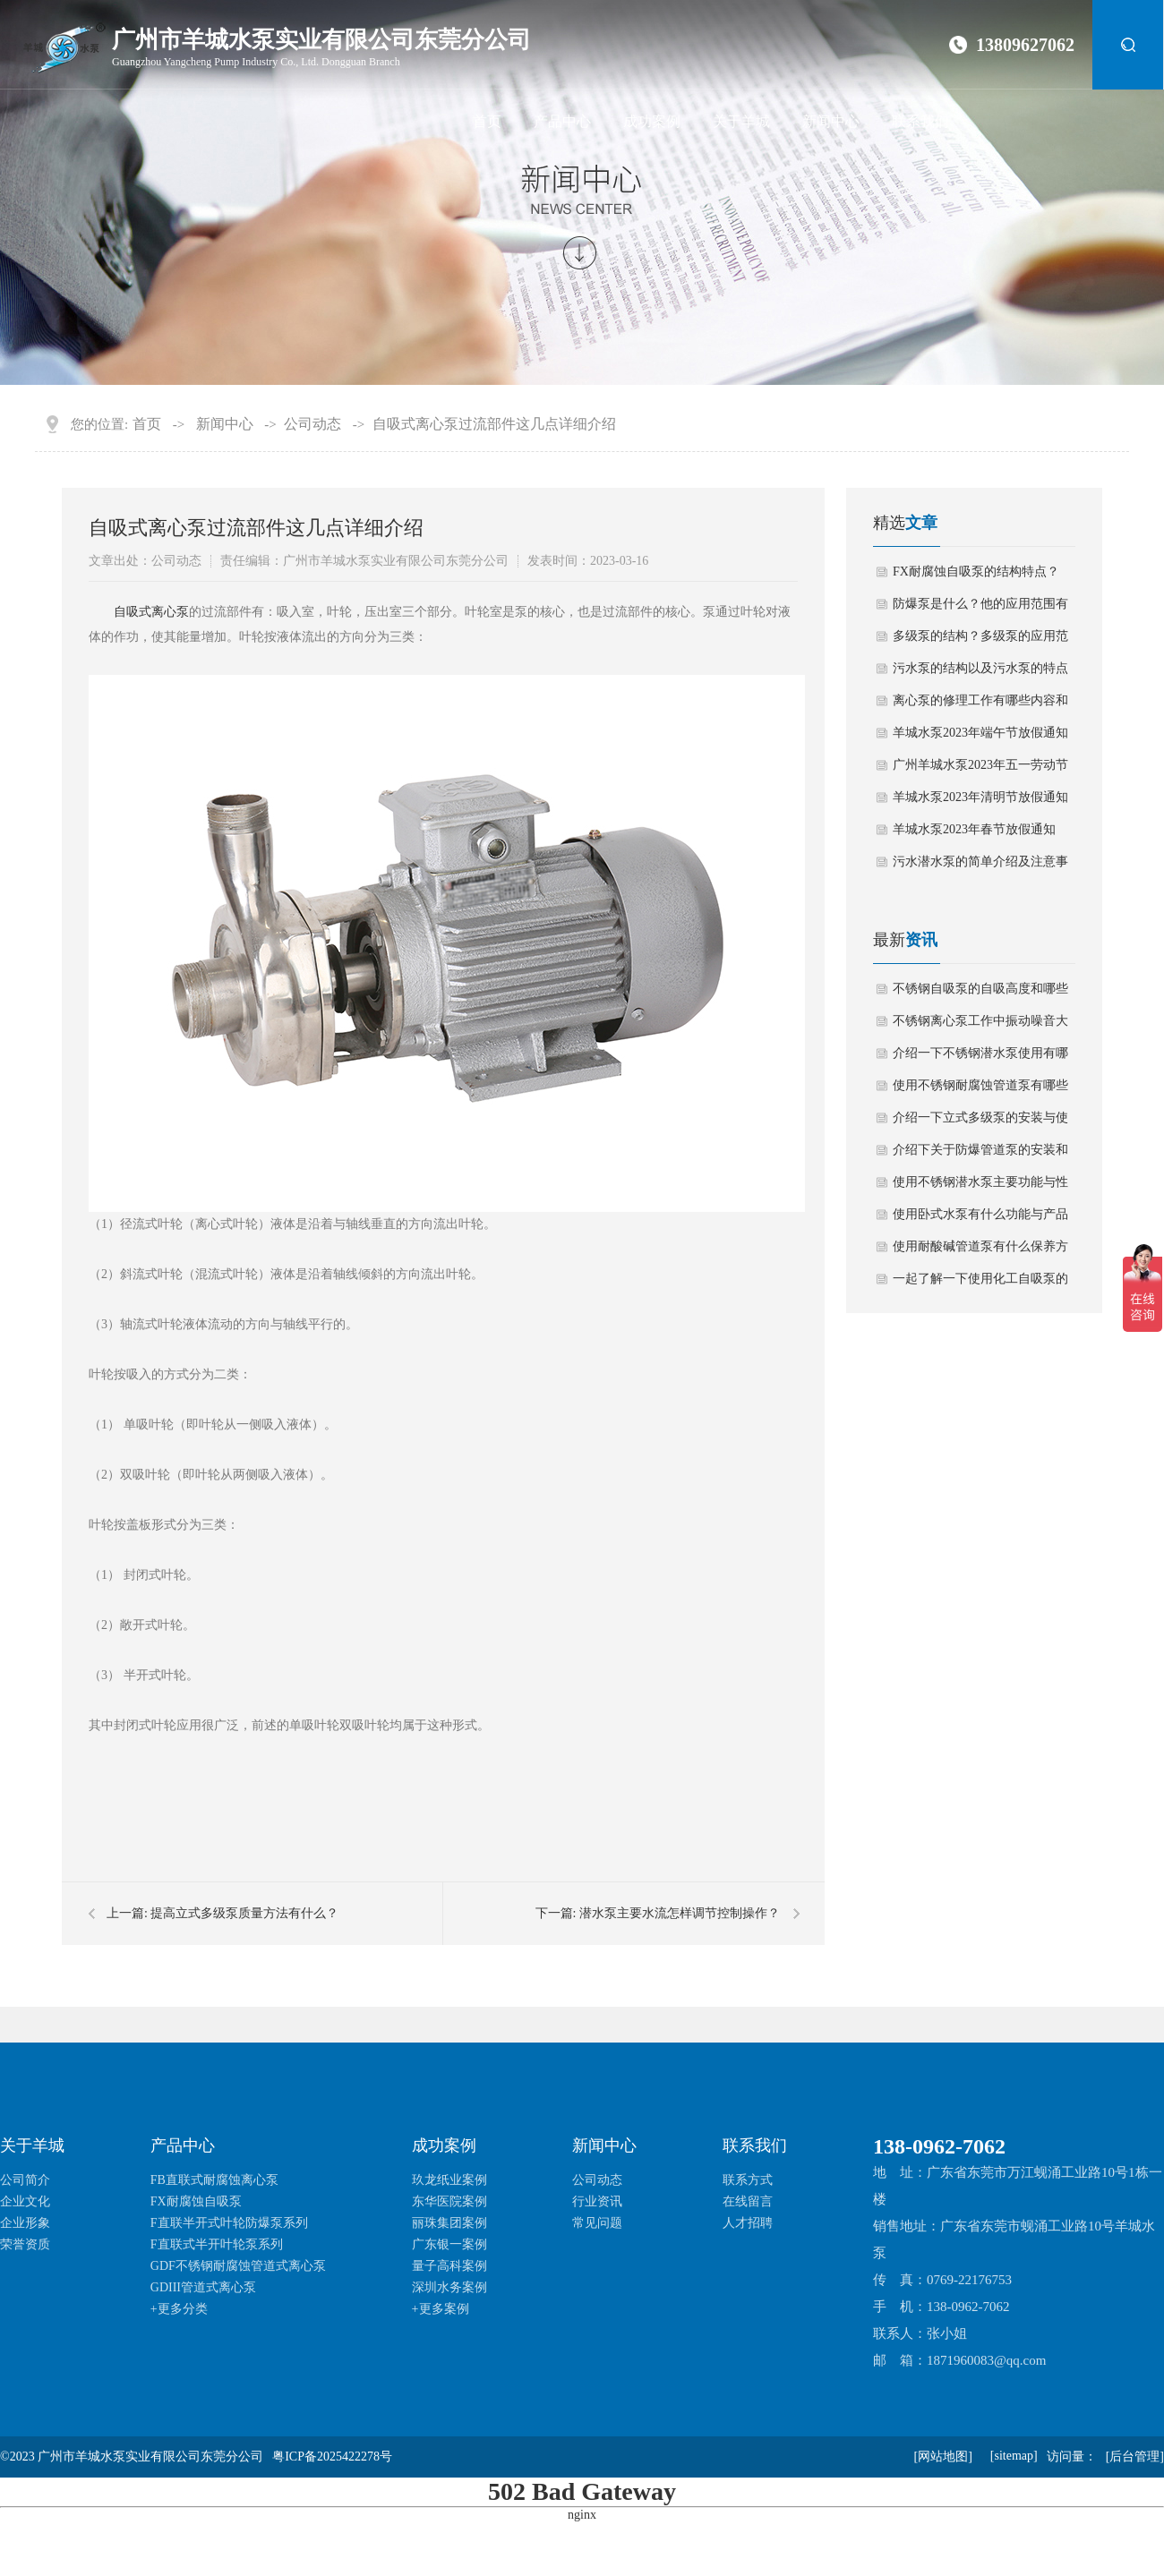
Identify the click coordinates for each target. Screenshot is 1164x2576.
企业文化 (25, 2201)
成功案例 (651, 121)
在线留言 (748, 2201)
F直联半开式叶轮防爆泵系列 (229, 2223)
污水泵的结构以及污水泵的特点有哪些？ (980, 673)
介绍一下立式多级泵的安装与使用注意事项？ (980, 1122)
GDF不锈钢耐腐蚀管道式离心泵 (238, 2266)
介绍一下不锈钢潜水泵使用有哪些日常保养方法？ (980, 1058)
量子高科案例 (449, 2266)
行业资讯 (597, 2201)
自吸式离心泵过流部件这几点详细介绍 (494, 423)
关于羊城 (741, 121)
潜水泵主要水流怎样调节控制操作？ (679, 1913)
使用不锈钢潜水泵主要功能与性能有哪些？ (980, 1186)
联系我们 (920, 121)
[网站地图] (942, 2456)
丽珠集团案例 (449, 2223)
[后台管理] (1135, 2456)
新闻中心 (831, 121)
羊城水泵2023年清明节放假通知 (980, 797)
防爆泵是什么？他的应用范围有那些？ (980, 608)
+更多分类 (179, 2309)
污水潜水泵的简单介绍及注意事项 (980, 866)
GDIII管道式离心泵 (203, 2287)
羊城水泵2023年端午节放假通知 (980, 732)
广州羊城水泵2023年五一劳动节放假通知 (980, 769)
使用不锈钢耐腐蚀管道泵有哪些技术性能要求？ (980, 1090)
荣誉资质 (25, 2244)
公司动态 (312, 423)
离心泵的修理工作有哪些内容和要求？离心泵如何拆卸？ (980, 705)
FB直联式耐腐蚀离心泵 (214, 2180)
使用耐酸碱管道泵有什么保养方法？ (980, 1251)
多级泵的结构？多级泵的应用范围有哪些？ (980, 641)
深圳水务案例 (449, 2287)
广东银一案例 (449, 2244)
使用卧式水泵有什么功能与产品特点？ (980, 1219)
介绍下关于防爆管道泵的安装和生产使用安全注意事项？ (980, 1154)
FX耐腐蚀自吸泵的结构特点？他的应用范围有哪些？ (976, 576)
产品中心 (562, 121)
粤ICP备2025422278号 (332, 2456)
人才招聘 (748, 2223)
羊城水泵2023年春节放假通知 (974, 829)
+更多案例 (440, 2309)
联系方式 (748, 2180)
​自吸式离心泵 (151, 611)
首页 (487, 121)
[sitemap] (1014, 2455)
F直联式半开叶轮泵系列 (216, 2244)
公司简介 (25, 2180)
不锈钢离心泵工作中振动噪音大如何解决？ (980, 1025)
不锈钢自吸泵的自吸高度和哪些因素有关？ (980, 993)
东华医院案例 (449, 2201)
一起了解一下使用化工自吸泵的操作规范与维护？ (980, 1283)
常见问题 (597, 2223)
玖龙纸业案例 (449, 2180)
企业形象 (25, 2223)
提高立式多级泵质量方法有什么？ (244, 1913)
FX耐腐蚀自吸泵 (196, 2201)
